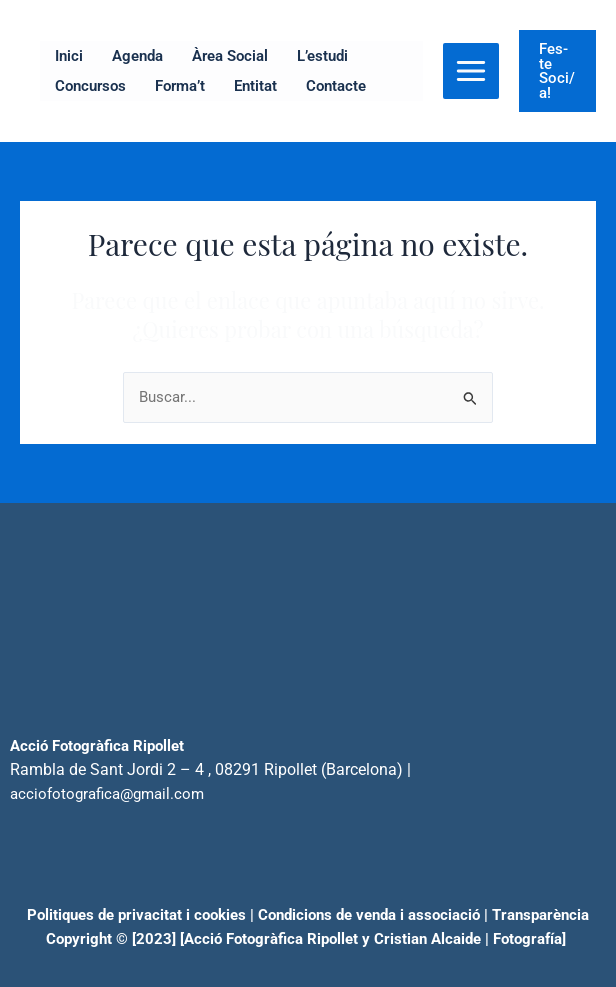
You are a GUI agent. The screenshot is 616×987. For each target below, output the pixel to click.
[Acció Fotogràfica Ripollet (269, 939)
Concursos (90, 86)
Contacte (336, 86)
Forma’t (180, 86)
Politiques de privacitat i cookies (136, 915)
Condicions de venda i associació (369, 915)
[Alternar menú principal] (471, 71)
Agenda (137, 56)
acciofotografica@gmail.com (107, 794)
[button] (557, 71)
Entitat (255, 86)
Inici (69, 56)
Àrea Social (230, 56)
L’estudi (322, 56)
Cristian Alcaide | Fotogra (459, 939)
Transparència (540, 915)
